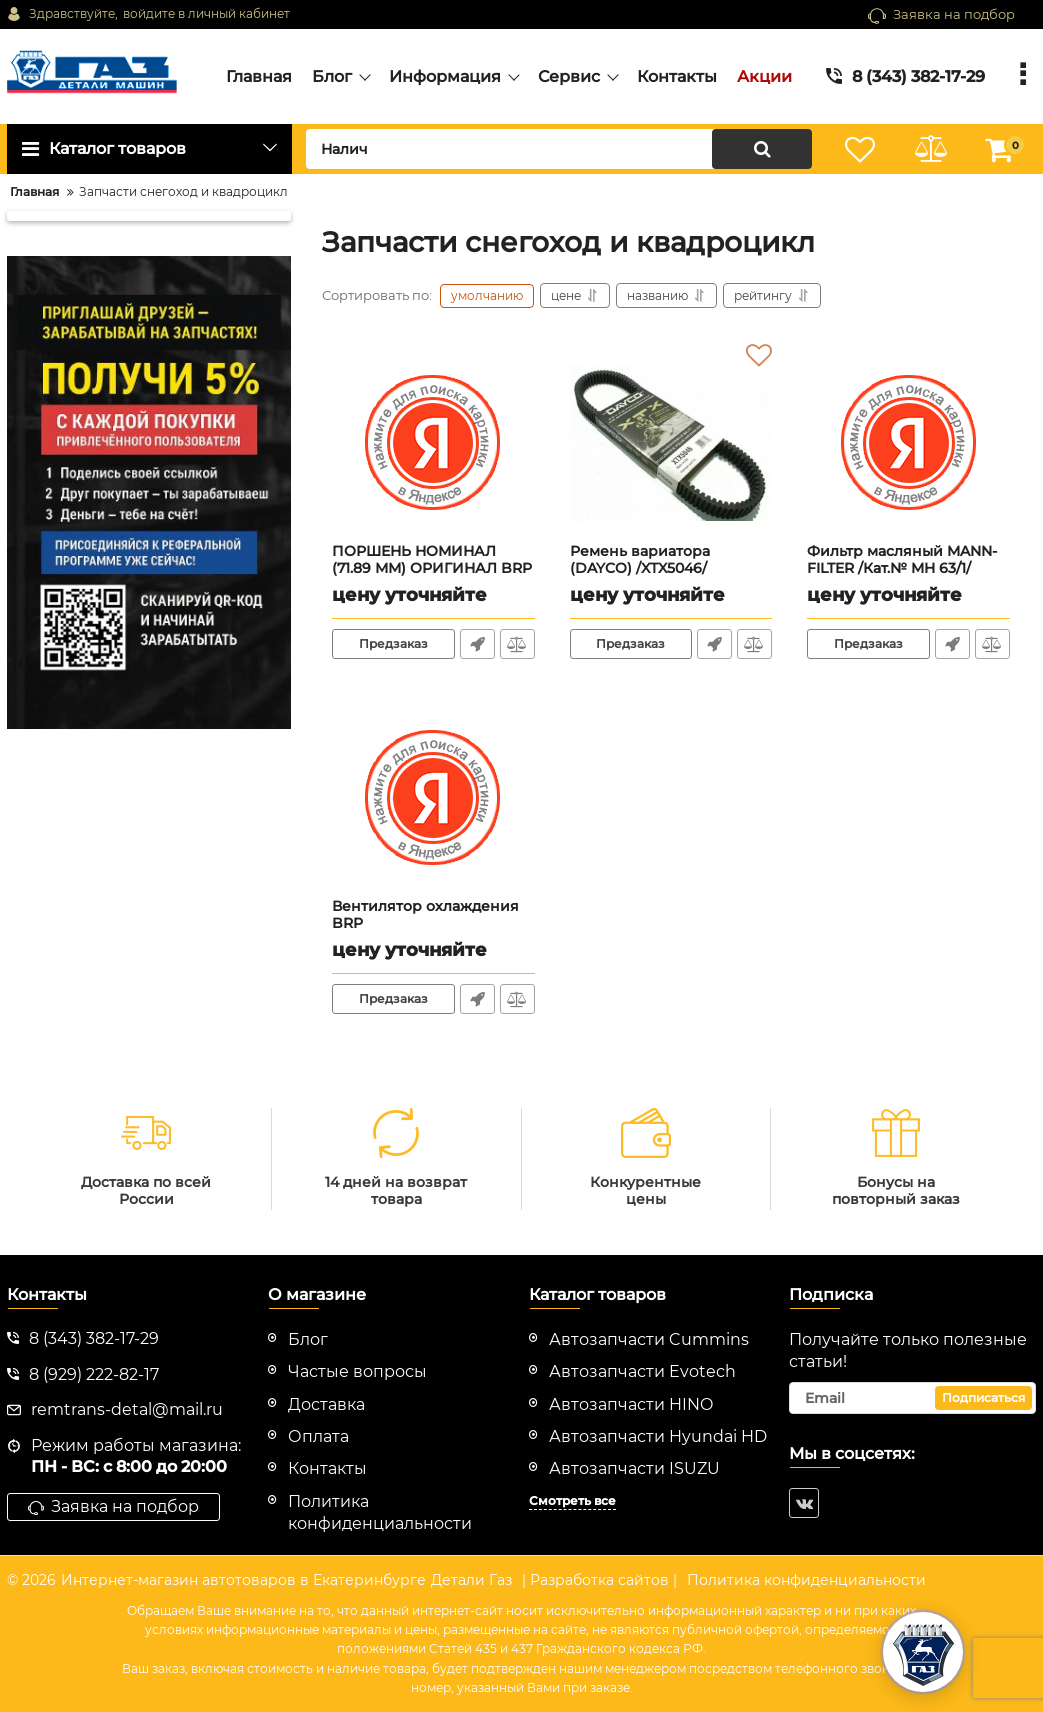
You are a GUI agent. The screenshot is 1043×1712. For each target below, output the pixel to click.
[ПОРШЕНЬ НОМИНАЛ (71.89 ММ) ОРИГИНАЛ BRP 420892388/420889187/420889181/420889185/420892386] (433, 443)
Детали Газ (471, 1580)
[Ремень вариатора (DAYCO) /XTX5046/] (671, 443)
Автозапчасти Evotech (642, 1371)
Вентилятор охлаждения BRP (433, 924)
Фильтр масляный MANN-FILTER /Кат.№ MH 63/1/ (908, 569)
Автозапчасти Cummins (649, 1339)
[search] (559, 149)
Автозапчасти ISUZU (634, 1468)
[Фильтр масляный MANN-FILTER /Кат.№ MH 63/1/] (908, 443)
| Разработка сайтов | (599, 1580)
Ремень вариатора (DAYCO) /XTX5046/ (671, 569)
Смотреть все (572, 1500)
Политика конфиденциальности (806, 1580)
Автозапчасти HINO (631, 1404)
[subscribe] (912, 1398)
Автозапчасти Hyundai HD (658, 1436)
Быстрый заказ (477, 644)
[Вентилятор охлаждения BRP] (433, 798)
